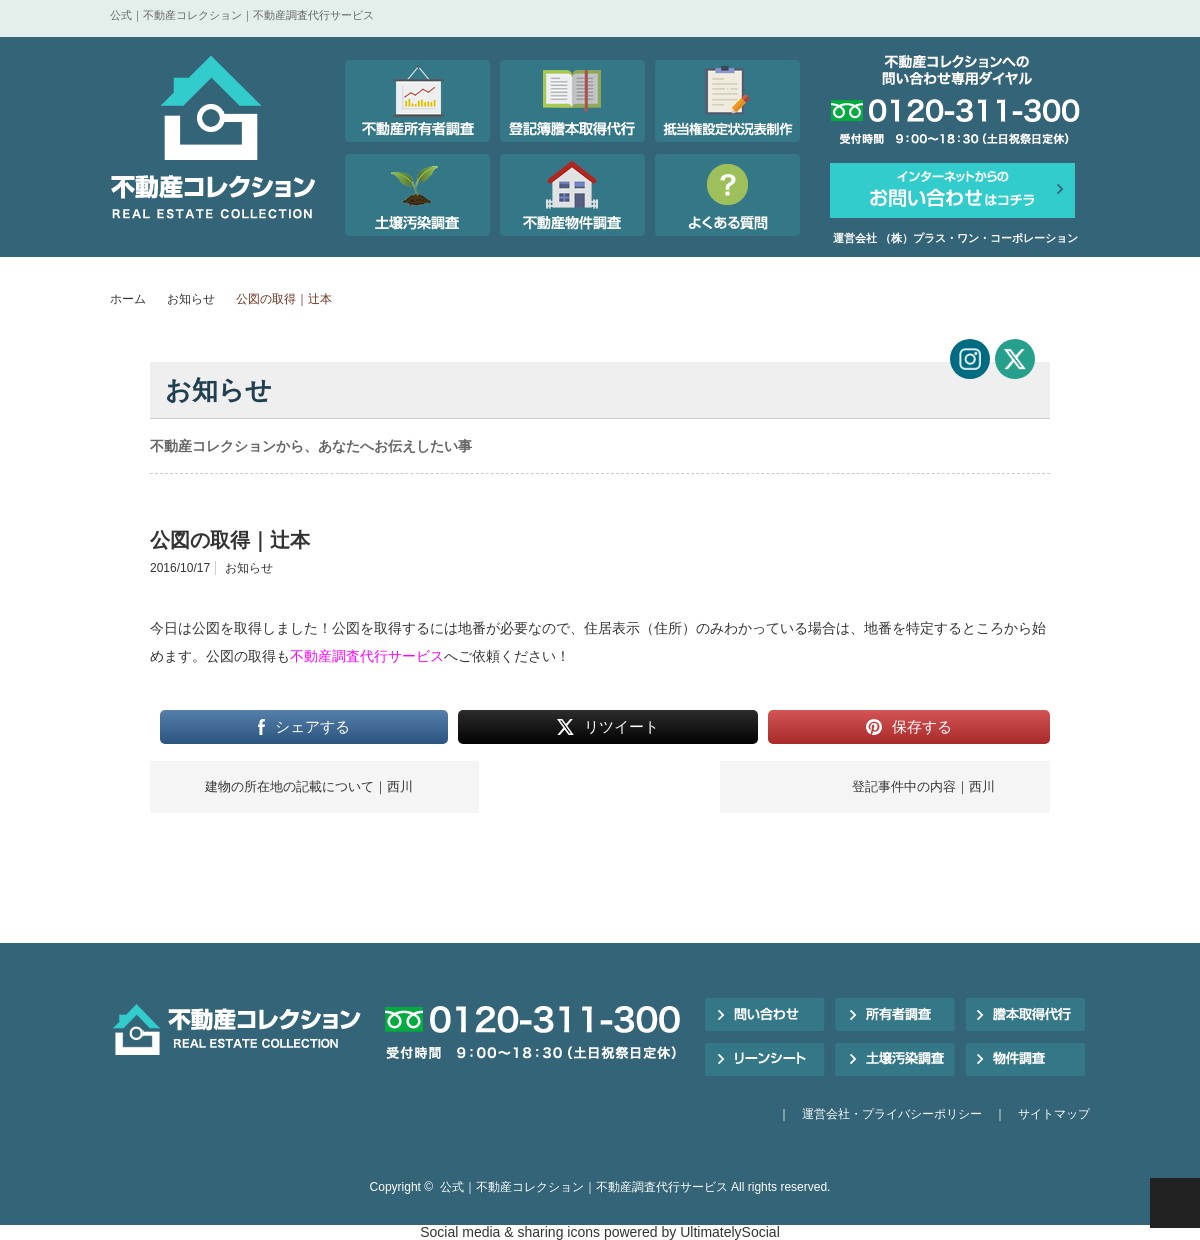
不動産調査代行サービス (367, 656)
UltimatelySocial (730, 1232)
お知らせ (191, 299)
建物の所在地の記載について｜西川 (309, 786)
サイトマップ (1054, 1114)
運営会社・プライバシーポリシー (892, 1114)
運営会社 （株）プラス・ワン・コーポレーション (955, 238)
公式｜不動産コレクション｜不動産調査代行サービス (584, 1187)
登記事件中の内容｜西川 (923, 786)
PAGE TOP (1175, 1203)
